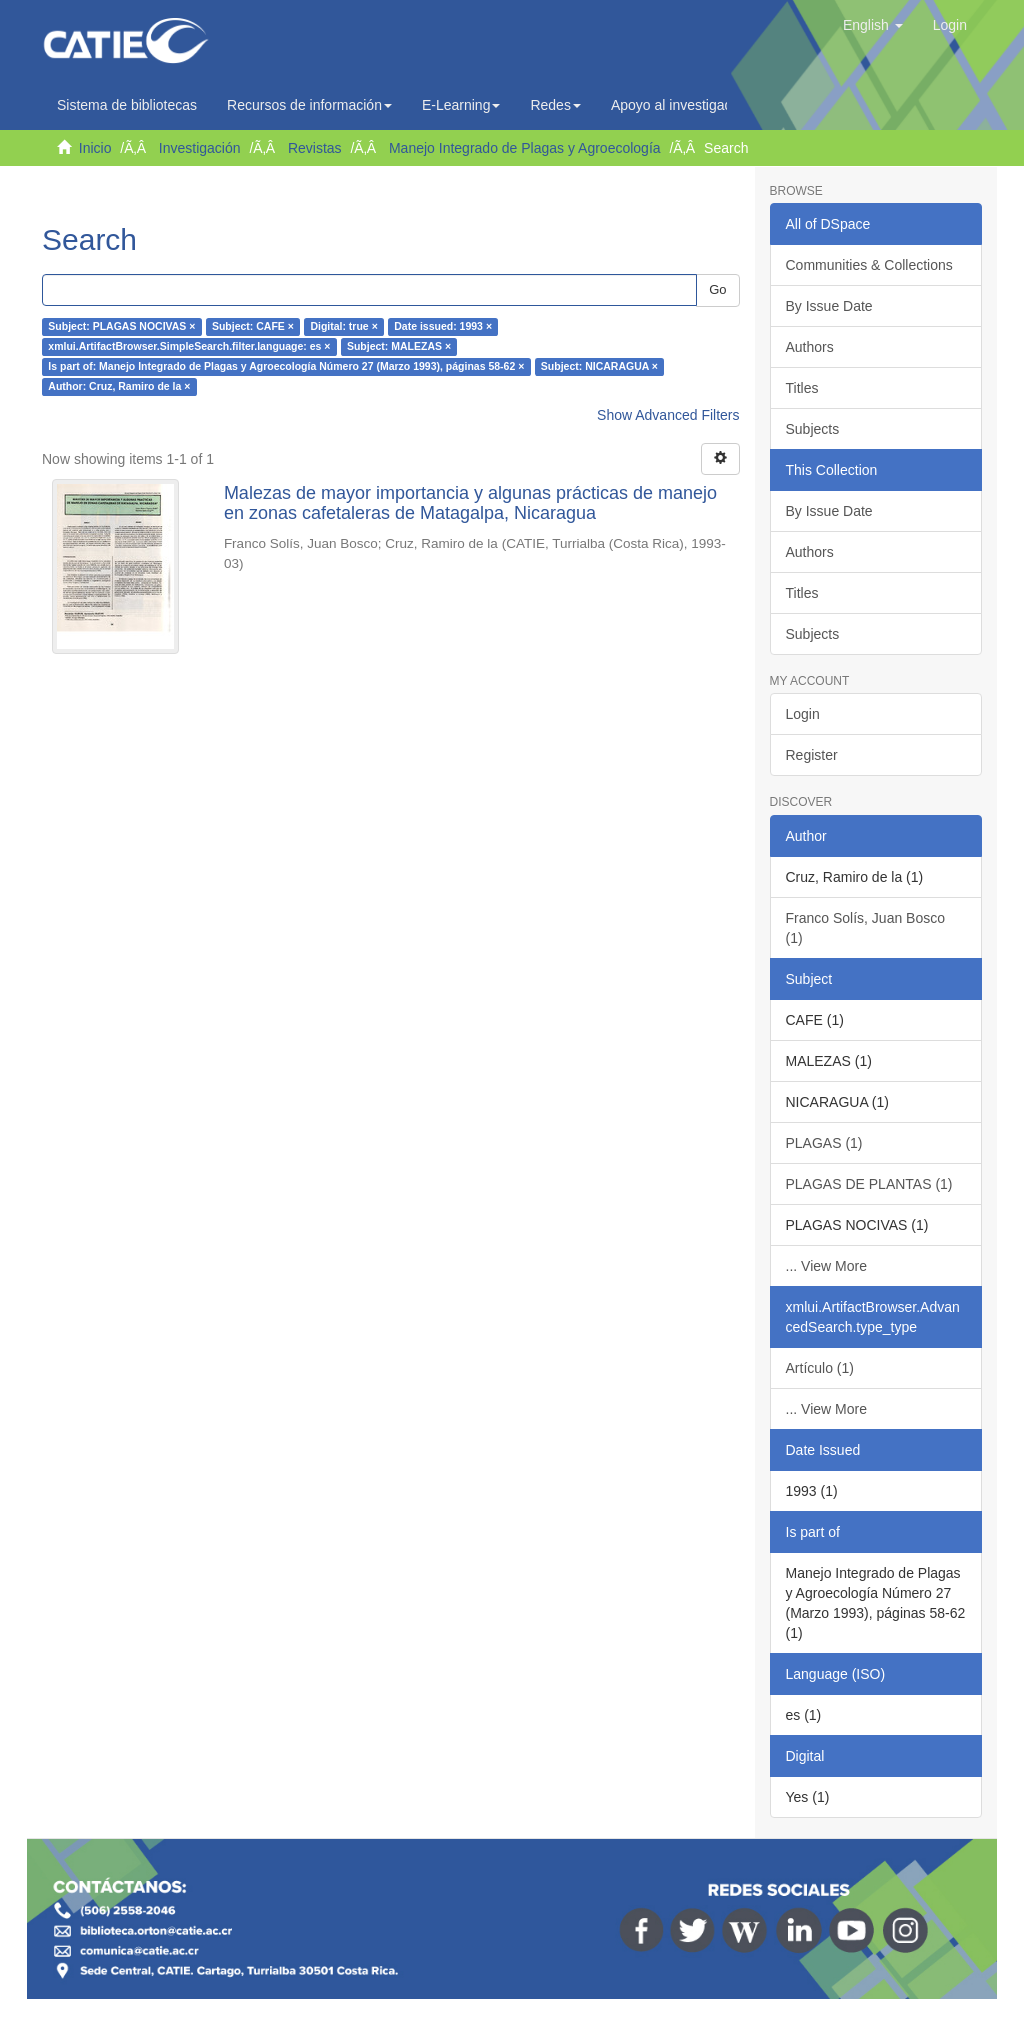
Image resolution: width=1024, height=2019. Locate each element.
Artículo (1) (820, 1368)
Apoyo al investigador (683, 105)
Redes (555, 105)
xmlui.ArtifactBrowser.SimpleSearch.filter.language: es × (189, 347)
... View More (826, 1266)
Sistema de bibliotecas (127, 105)
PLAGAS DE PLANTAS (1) (869, 1184)
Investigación (200, 148)
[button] (873, 25)
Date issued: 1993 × (443, 327)
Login (803, 714)
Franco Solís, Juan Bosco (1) (866, 928)
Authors (810, 347)
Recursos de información (309, 105)
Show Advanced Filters (668, 415)
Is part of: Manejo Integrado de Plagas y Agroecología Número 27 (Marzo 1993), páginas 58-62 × (286, 367)
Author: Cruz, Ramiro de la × (119, 387)
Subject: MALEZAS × (399, 347)
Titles (802, 388)
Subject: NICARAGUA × (599, 367)
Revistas (315, 148)
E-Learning (461, 105)
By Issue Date (829, 306)
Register (812, 755)
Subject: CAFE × (253, 327)
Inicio (95, 148)
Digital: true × (343, 327)
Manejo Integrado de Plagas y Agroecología (525, 148)
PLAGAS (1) (824, 1143)
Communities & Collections (869, 265)
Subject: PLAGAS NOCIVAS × (121, 327)
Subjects (813, 429)
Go (717, 289)
